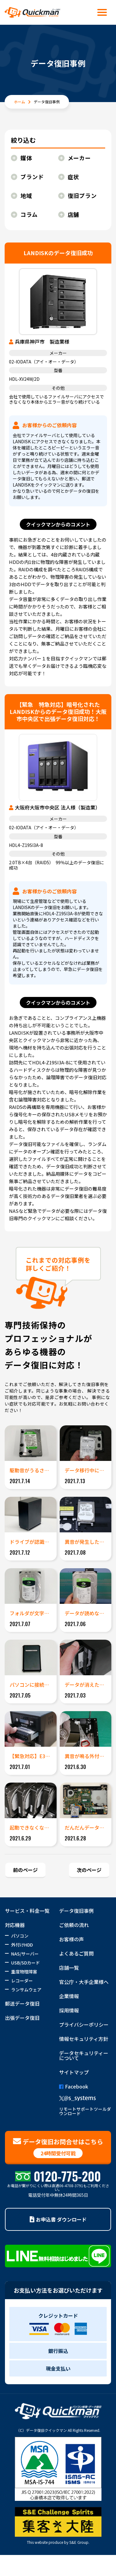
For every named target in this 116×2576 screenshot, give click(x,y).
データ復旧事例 (76, 1910)
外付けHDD (22, 1945)
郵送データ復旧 (22, 2003)
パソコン (19, 1936)
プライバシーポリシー (84, 2024)
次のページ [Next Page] (89, 1870)
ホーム (19, 101)
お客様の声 (71, 1939)
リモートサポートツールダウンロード (85, 2111)
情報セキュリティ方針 (83, 2038)
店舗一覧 (69, 1967)
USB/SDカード (25, 1963)
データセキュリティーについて (83, 2055)
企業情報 (69, 1996)
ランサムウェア (26, 1989)
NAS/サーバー (25, 1954)
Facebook (73, 2086)
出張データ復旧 (22, 2017)
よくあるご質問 (76, 1953)
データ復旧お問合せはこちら (58, 2147)
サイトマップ (74, 2072)
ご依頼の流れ (74, 1925)
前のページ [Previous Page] (25, 1870)
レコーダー (22, 1980)
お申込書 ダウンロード (58, 2219)
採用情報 (69, 2010)
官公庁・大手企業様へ (84, 1982)
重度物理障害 (24, 1971)
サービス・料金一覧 (27, 1910)
